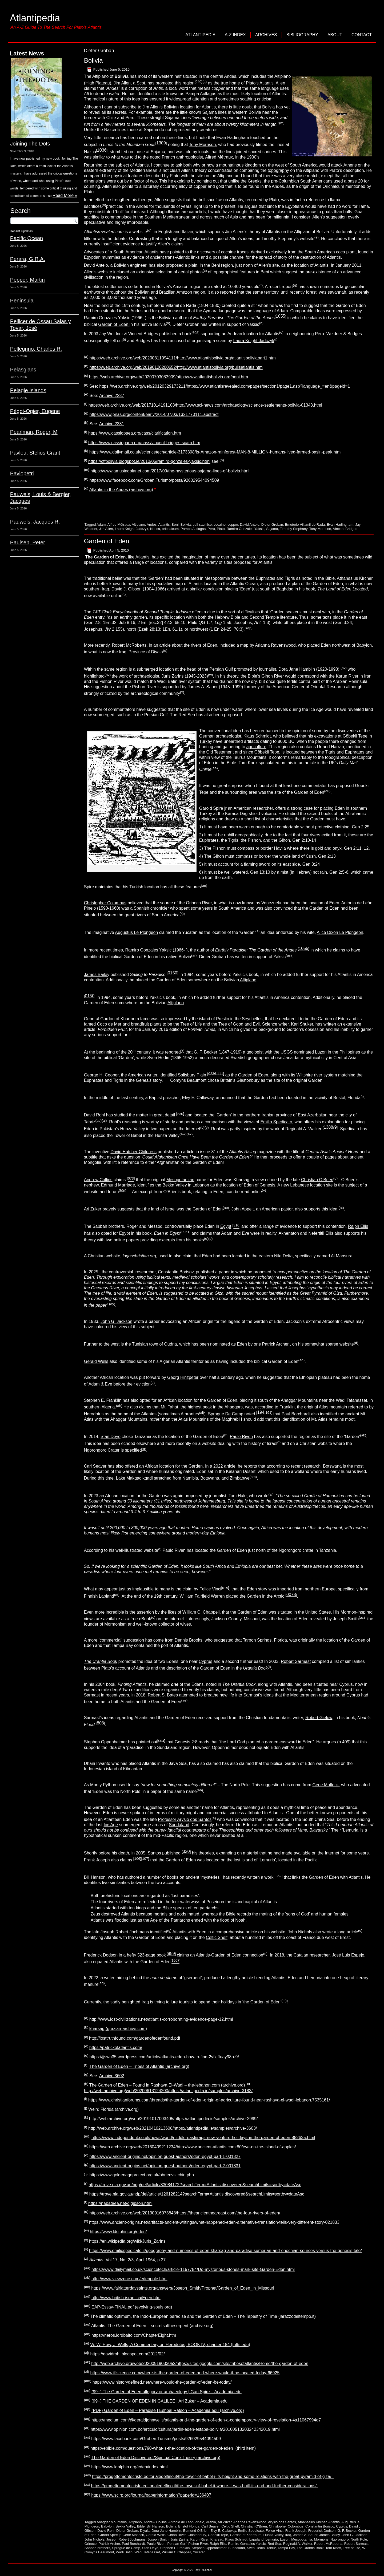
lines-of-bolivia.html (231, 471)
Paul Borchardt (296, 1414)
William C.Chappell (176, 2552)
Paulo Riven (241, 1437)
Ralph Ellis (358, 1226)
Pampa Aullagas (193, 529)
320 (186, 1851)
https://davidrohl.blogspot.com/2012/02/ (127, 2354)
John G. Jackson (116, 1321)
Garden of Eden (113, 324)
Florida (280, 1640)
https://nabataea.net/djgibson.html (120, 2203)
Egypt (225, 1226)
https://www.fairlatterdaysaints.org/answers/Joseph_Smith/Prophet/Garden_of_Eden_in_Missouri (182, 2288)
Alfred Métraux (118, 524)
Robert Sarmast (296, 1661)
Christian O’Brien (317, 1179)
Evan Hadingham (340, 524)
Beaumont (196, 1080)
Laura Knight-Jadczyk (253, 340)
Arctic (279, 1596)
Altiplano (138, 524)
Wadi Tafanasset (147, 2552)
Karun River (199, 2539)
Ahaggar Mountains (112, 2522)
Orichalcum (333, 186)
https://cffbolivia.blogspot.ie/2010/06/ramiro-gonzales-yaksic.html (149, 461)
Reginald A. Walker (297, 2544)
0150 (90, 996)
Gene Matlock (326, 1785)
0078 (291, 1594)
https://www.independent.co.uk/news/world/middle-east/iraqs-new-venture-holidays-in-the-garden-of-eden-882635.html (203, 2137)
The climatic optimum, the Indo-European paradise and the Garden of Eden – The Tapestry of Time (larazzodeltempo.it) (203, 2316)
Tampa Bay (286, 2548)
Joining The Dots (30, 144)
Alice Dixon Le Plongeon (340, 932)
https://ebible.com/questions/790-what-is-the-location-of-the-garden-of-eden (161, 2448)
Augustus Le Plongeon (136, 932)
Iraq (288, 2535)
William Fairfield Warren (202, 1596)
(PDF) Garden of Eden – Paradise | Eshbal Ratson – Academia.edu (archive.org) (167, 2410)
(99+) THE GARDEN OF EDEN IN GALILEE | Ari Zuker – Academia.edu (159, 2401)
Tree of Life (351, 2548)
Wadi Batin (124, 2552)
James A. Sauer (305, 2535)
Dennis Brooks (187, 1640)
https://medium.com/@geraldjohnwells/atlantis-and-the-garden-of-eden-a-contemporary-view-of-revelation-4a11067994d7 (206, 2420)
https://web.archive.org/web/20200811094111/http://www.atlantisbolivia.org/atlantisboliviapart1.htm (183, 358)
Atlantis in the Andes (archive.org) (121, 490)
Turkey (205, 741)
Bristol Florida (188, 2526)
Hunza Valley (273, 2535)
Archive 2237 (111, 396)
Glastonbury (196, 2535)
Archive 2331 (111, 424)
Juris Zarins (179, 2539)
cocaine (220, 524)
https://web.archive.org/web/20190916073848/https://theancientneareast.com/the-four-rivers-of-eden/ (185, 2213)
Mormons (321, 2539)
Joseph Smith (158, 2539)
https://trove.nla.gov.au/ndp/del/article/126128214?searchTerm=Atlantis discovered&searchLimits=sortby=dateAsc (196, 2194)
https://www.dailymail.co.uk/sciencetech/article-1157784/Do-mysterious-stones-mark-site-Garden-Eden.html (193, 2269)
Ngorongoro (339, 2539)
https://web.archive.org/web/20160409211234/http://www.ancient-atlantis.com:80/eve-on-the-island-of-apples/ (192, 2147)
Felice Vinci (210, 1589)
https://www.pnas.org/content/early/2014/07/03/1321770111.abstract (154, 414)
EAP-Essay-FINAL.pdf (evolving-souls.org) (131, 2307)
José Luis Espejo (348, 1955)
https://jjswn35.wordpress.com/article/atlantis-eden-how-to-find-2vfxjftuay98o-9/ (164, 2057)
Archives (266, 35)
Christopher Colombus (286, 2526)
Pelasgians (23, 369)
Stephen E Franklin (175, 2548)
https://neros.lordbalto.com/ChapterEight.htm (133, 2335)
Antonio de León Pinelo (186, 2522)
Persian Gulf (177, 2544)
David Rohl (94, 1115)
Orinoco (91, 2544)
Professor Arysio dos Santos (184, 1819)
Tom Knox (333, 2548)
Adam (101, 524)
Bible (167, 1908)
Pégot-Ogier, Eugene (35, 411)
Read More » (65, 195)
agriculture (256, 746)
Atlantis (164, 524)
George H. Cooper (101, 1075)
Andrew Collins (98, 1179)
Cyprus (205, 1661)
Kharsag (216, 2539)
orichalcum (170, 529)
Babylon (107, 2526)
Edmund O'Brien (196, 2531)
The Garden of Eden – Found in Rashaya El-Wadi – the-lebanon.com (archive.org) (167, 2085)
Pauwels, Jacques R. (35, 522)
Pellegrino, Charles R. (36, 349)
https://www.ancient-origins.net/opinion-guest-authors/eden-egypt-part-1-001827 (165, 2156)
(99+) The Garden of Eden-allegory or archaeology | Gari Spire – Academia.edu (166, 2391)
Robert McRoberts (328, 2544)
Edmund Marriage (118, 1185)
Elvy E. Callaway (223, 2531)
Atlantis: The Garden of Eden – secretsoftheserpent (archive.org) (152, 2326)
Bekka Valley (125, 2526)
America (310, 165)
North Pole (359, 2539)
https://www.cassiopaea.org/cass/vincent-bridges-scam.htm (144, 442)
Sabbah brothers (97, 2548)
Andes (152, 524)
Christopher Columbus (105, 903)
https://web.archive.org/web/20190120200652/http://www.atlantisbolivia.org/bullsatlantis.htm (176, 367)
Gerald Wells (96, 1361)
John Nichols (94, 2539)
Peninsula (22, 300)
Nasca (155, 529)
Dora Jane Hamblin (166, 2531)
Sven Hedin (256, 2548)
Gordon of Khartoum (245, 2535)
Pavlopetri (22, 473)
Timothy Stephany (293, 529)
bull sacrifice (202, 524)
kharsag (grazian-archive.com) (118, 2029)
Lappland (256, 2539)
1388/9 (330, 1127)
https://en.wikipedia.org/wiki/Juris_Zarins (127, 2241)
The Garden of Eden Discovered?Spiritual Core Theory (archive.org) (156, 2457)
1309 (161, 143)
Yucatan (199, 2552)
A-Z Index (235, 35)
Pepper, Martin (27, 280)
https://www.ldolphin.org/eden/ (118, 2232)
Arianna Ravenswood (249, 2522)
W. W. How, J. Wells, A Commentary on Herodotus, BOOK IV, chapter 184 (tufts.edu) (170, 2344)
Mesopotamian (180, 1179)
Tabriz (271, 2548)
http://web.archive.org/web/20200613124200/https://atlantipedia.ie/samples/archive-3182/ (168, 2090)
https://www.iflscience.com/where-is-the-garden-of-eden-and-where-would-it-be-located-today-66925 (185, 2373)
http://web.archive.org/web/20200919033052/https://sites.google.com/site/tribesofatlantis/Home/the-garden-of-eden (199, 2363)
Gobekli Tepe (218, 2535)
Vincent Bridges (345, 529)
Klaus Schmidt (236, 2539)
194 (261, 1412)
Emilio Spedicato (276, 1122)
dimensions (95, 181)
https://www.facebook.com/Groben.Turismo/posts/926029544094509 (154, 480)
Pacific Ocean (26, 238)
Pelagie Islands (28, 390)
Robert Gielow (318, 1717)
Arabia (211, 2522)
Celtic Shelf (216, 1937)
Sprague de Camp (126, 2548)
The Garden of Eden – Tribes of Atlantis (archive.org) (139, 2066)
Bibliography (302, 35)
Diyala (145, 2531)
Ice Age (111, 1824)
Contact (361, 35)
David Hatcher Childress (133, 1151)
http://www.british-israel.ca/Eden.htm (126, 2297)
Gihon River (176, 2535)
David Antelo (96, 265)
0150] (173, 973)
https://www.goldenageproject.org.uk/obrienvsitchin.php (142, 2175)
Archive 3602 (111, 2075)
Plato (221, 529)
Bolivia (93, 60)
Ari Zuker (224, 2522)
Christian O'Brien (254, 2526)
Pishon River (198, 2544)
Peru (319, 334)
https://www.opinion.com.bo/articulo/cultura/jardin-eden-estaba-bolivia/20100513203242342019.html (185, 2429)
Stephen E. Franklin (103, 1400)
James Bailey (96, 974)
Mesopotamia (301, 2539)
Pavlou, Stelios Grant (35, 453)
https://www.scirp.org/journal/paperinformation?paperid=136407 (151, 2495)
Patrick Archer (275, 1344)
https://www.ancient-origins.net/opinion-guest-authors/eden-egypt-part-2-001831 (165, 2166)
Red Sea (274, 2544)
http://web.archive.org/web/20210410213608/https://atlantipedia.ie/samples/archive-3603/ (172, 2128)
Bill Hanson (95, 1877)
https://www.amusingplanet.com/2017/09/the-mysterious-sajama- (151, 471)
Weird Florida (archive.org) (113, 2109)
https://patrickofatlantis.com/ (115, 2047)
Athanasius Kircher (354, 578)
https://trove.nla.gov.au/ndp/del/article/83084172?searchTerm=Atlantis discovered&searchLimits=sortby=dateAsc (195, 2184)
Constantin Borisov (319, 2526)
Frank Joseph (97, 1860)
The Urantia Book (310, 2548)
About (334, 35)
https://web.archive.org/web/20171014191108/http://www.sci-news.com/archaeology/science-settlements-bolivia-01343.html (205, 405)
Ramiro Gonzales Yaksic (245, 529)
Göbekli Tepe (355, 736)
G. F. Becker (347, 2531)
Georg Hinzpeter (182, 1377)
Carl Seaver (210, 2526)
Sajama (272, 529)
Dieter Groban (272, 524)
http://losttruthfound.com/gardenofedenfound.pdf (134, 2038)
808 (100, 1723)
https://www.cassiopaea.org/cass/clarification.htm (134, 433)
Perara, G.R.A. (27, 259)
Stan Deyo (111, 1437)
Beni (175, 524)
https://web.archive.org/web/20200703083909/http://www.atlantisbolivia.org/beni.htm (168, 377)
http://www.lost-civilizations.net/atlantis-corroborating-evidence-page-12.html (161, 2019)
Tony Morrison (202, 145)
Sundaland (179, 1824)
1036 (102, 150)
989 (171, 1953)
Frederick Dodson (101, 1955)
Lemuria (267, 1860)
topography (278, 170)
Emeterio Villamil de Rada (305, 524)
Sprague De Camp (225, 1414)
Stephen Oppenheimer (105, 1742)
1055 (280, 316)
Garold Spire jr (109, 2535)
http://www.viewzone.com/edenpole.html (129, 2279)
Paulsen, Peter (27, 542)
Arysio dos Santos (282, 2522)
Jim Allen (122, 83)
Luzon (284, 2539)
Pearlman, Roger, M (34, 432)
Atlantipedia (35, 18)
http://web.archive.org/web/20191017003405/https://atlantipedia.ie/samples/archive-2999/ (173, 2119)
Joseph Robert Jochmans (125, 1932)
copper (200, 186)
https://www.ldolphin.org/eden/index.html (129, 2467)
